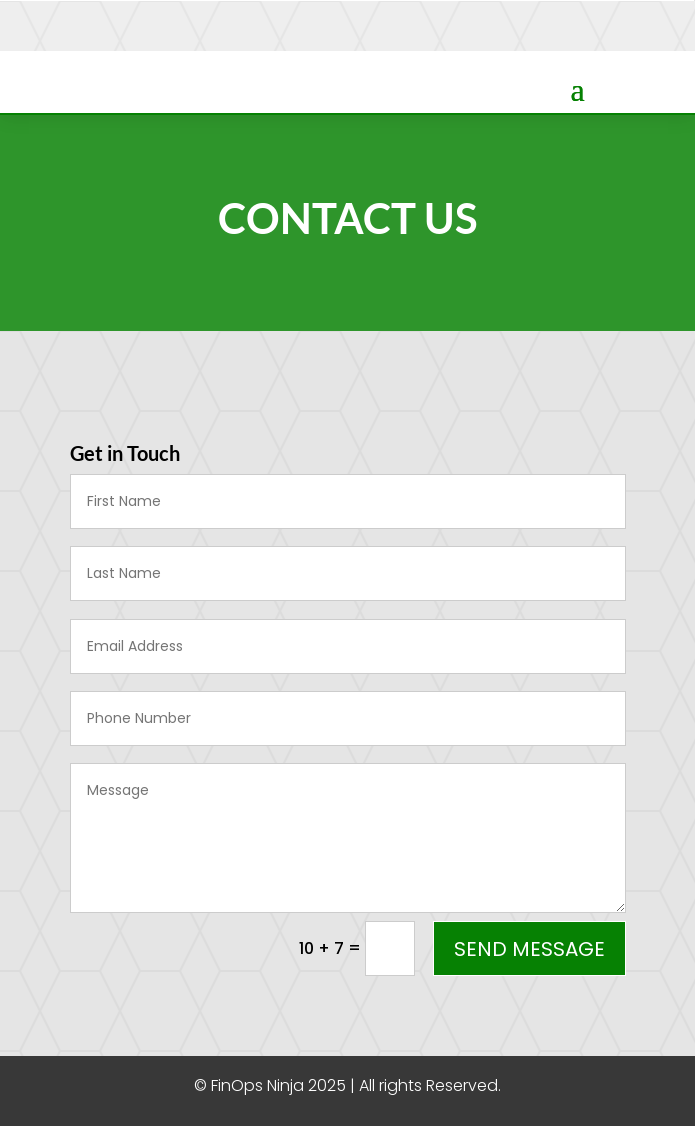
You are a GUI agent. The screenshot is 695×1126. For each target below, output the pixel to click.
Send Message (529, 949)
